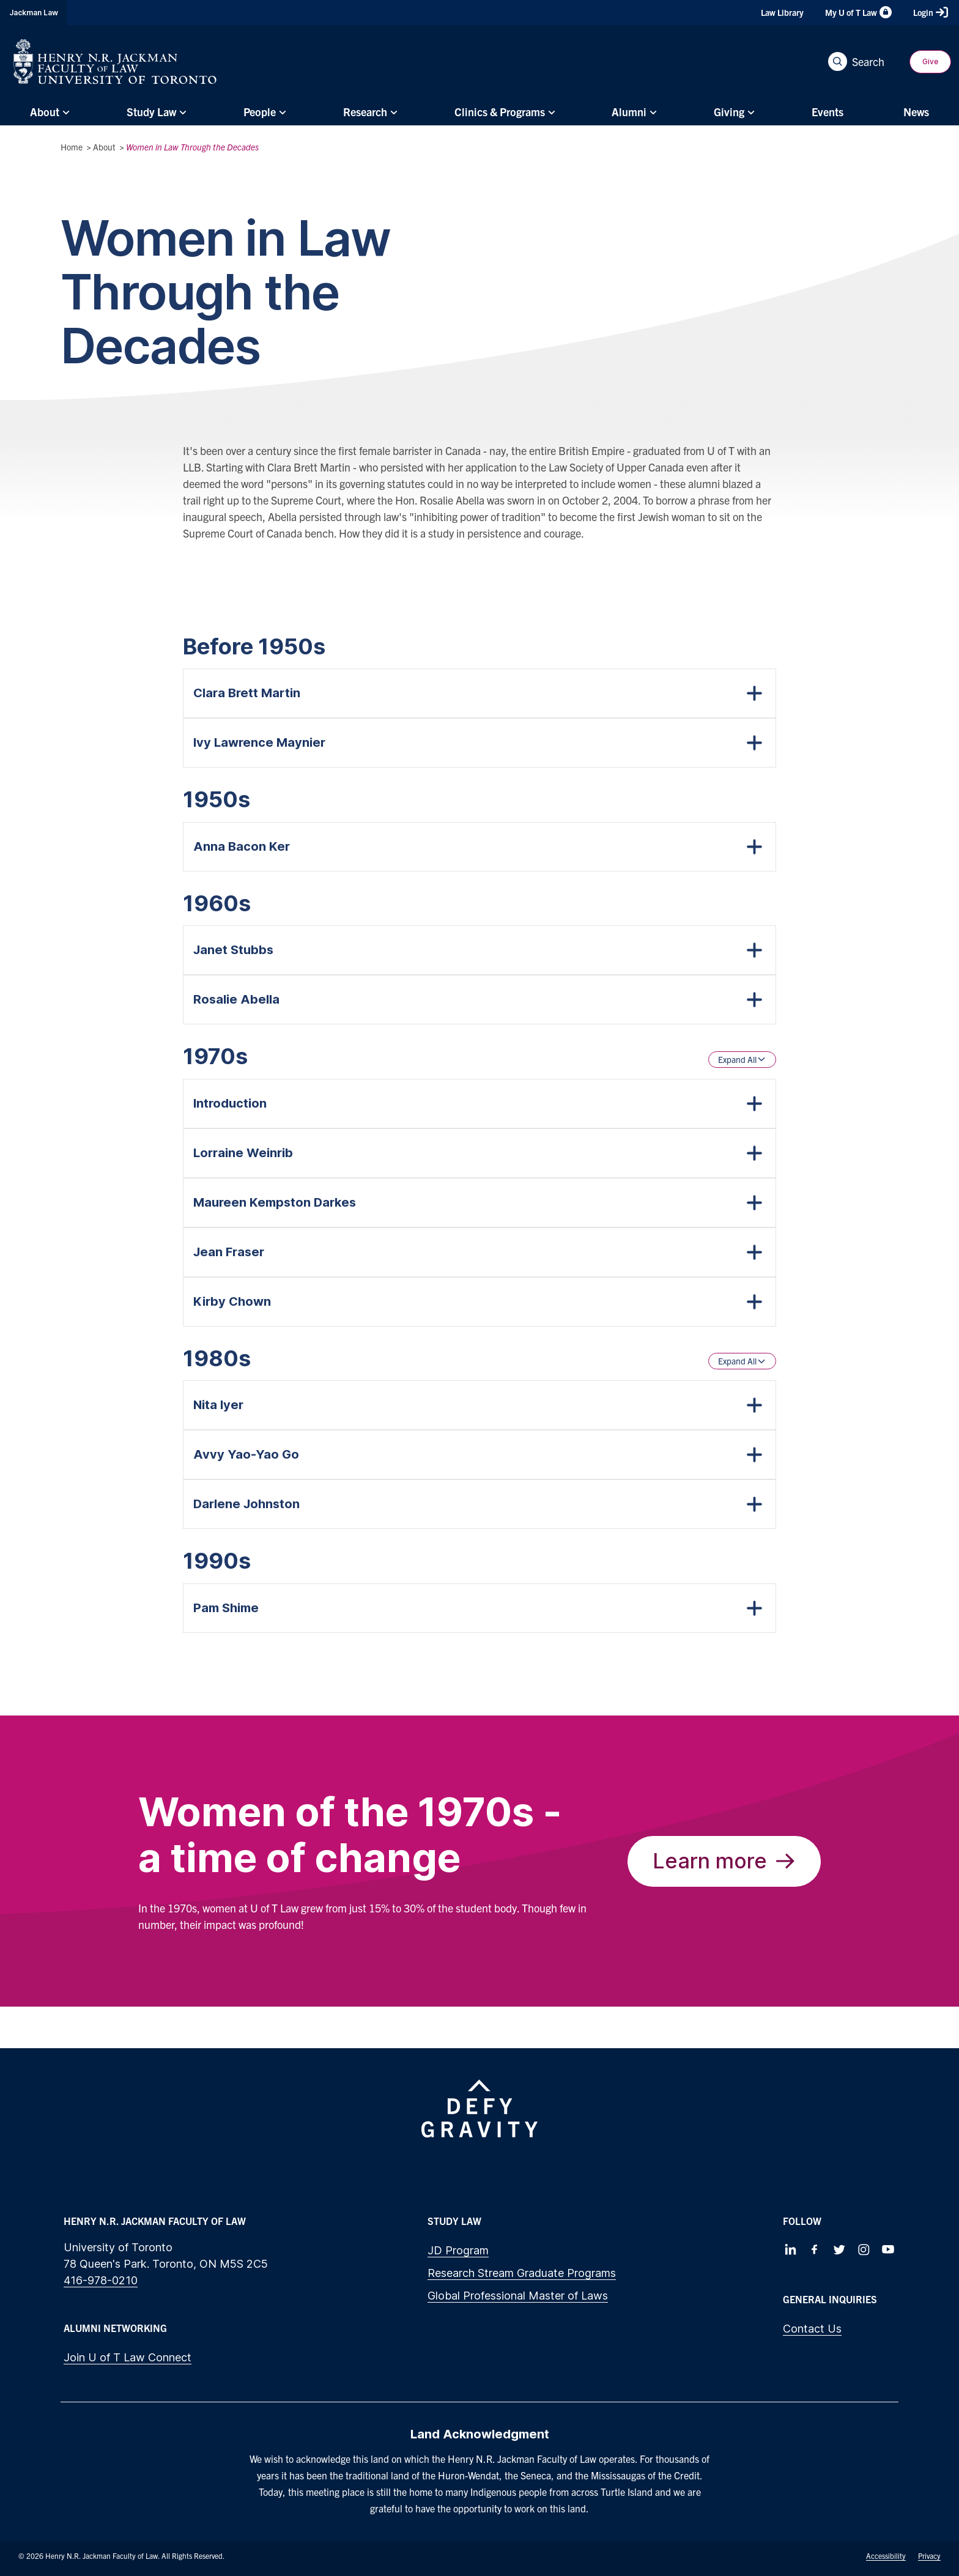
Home (72, 146)
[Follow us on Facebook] (814, 2249)
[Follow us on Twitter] (839, 2249)
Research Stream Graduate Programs (522, 2273)
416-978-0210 (101, 2280)
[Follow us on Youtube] (888, 2249)
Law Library (782, 12)
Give (930, 61)
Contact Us (812, 2328)
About (104, 146)
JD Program (458, 2250)
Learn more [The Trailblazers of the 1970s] (724, 1860)
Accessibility (886, 2555)
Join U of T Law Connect (127, 2357)
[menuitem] (48, 111)
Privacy (929, 2555)
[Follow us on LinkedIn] (790, 2249)
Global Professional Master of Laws (518, 2295)
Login (930, 12)
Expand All (742, 1059)
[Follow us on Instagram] (863, 2249)
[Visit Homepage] (115, 61)
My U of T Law (858, 12)
